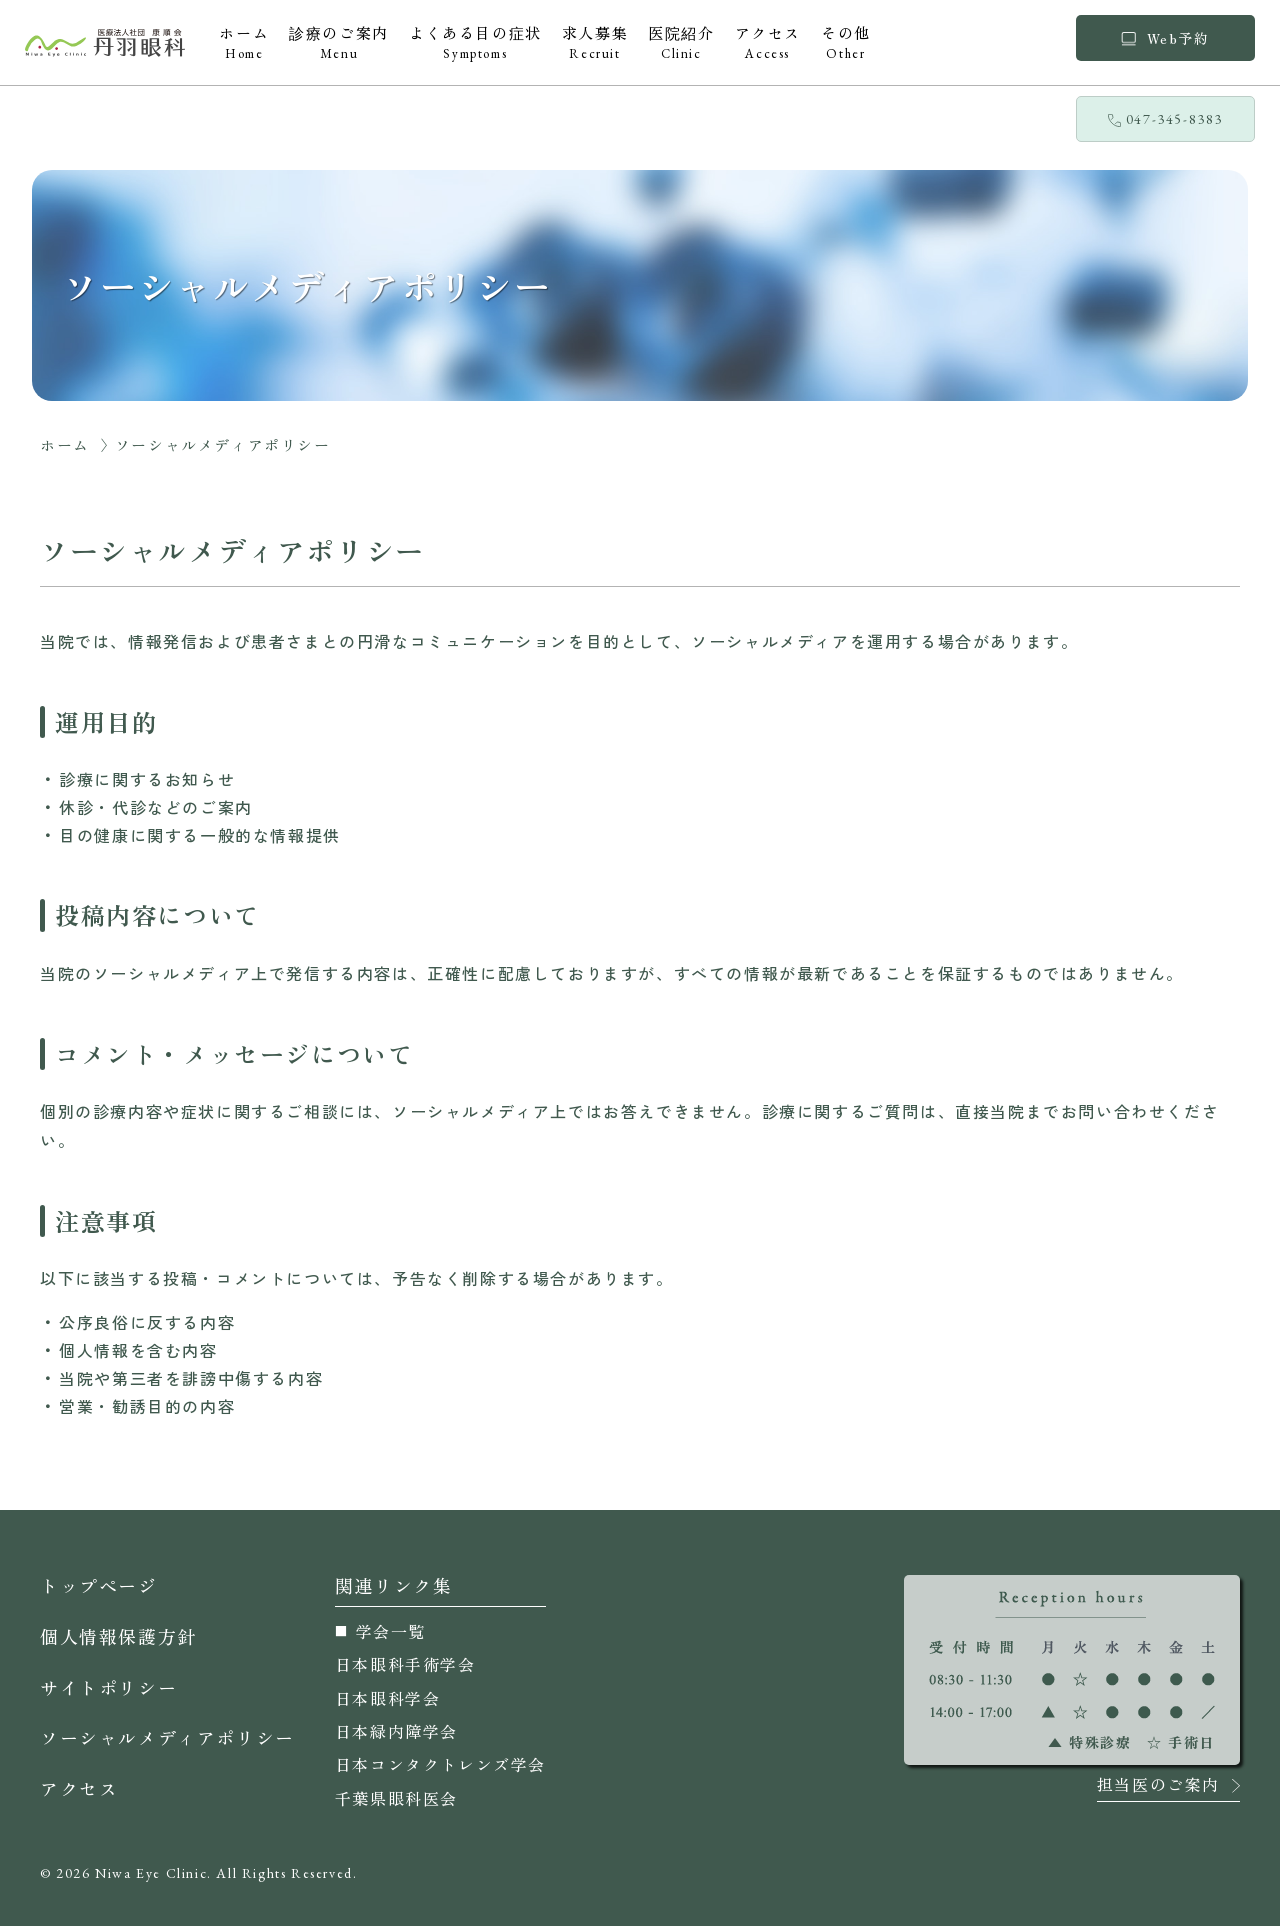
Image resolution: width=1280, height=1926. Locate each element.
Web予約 (1165, 38)
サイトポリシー (108, 1687)
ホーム (244, 42)
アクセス (768, 42)
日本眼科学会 (388, 1698)
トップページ (99, 1585)
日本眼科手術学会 (405, 1664)
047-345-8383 (1166, 119)
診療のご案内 (339, 42)
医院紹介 (681, 42)
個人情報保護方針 (118, 1636)
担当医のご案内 (1158, 1785)
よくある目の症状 (475, 42)
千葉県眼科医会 (396, 1798)
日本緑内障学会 (396, 1731)
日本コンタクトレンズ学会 (440, 1764)
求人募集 (595, 42)
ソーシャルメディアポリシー (167, 1737)
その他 (846, 42)
